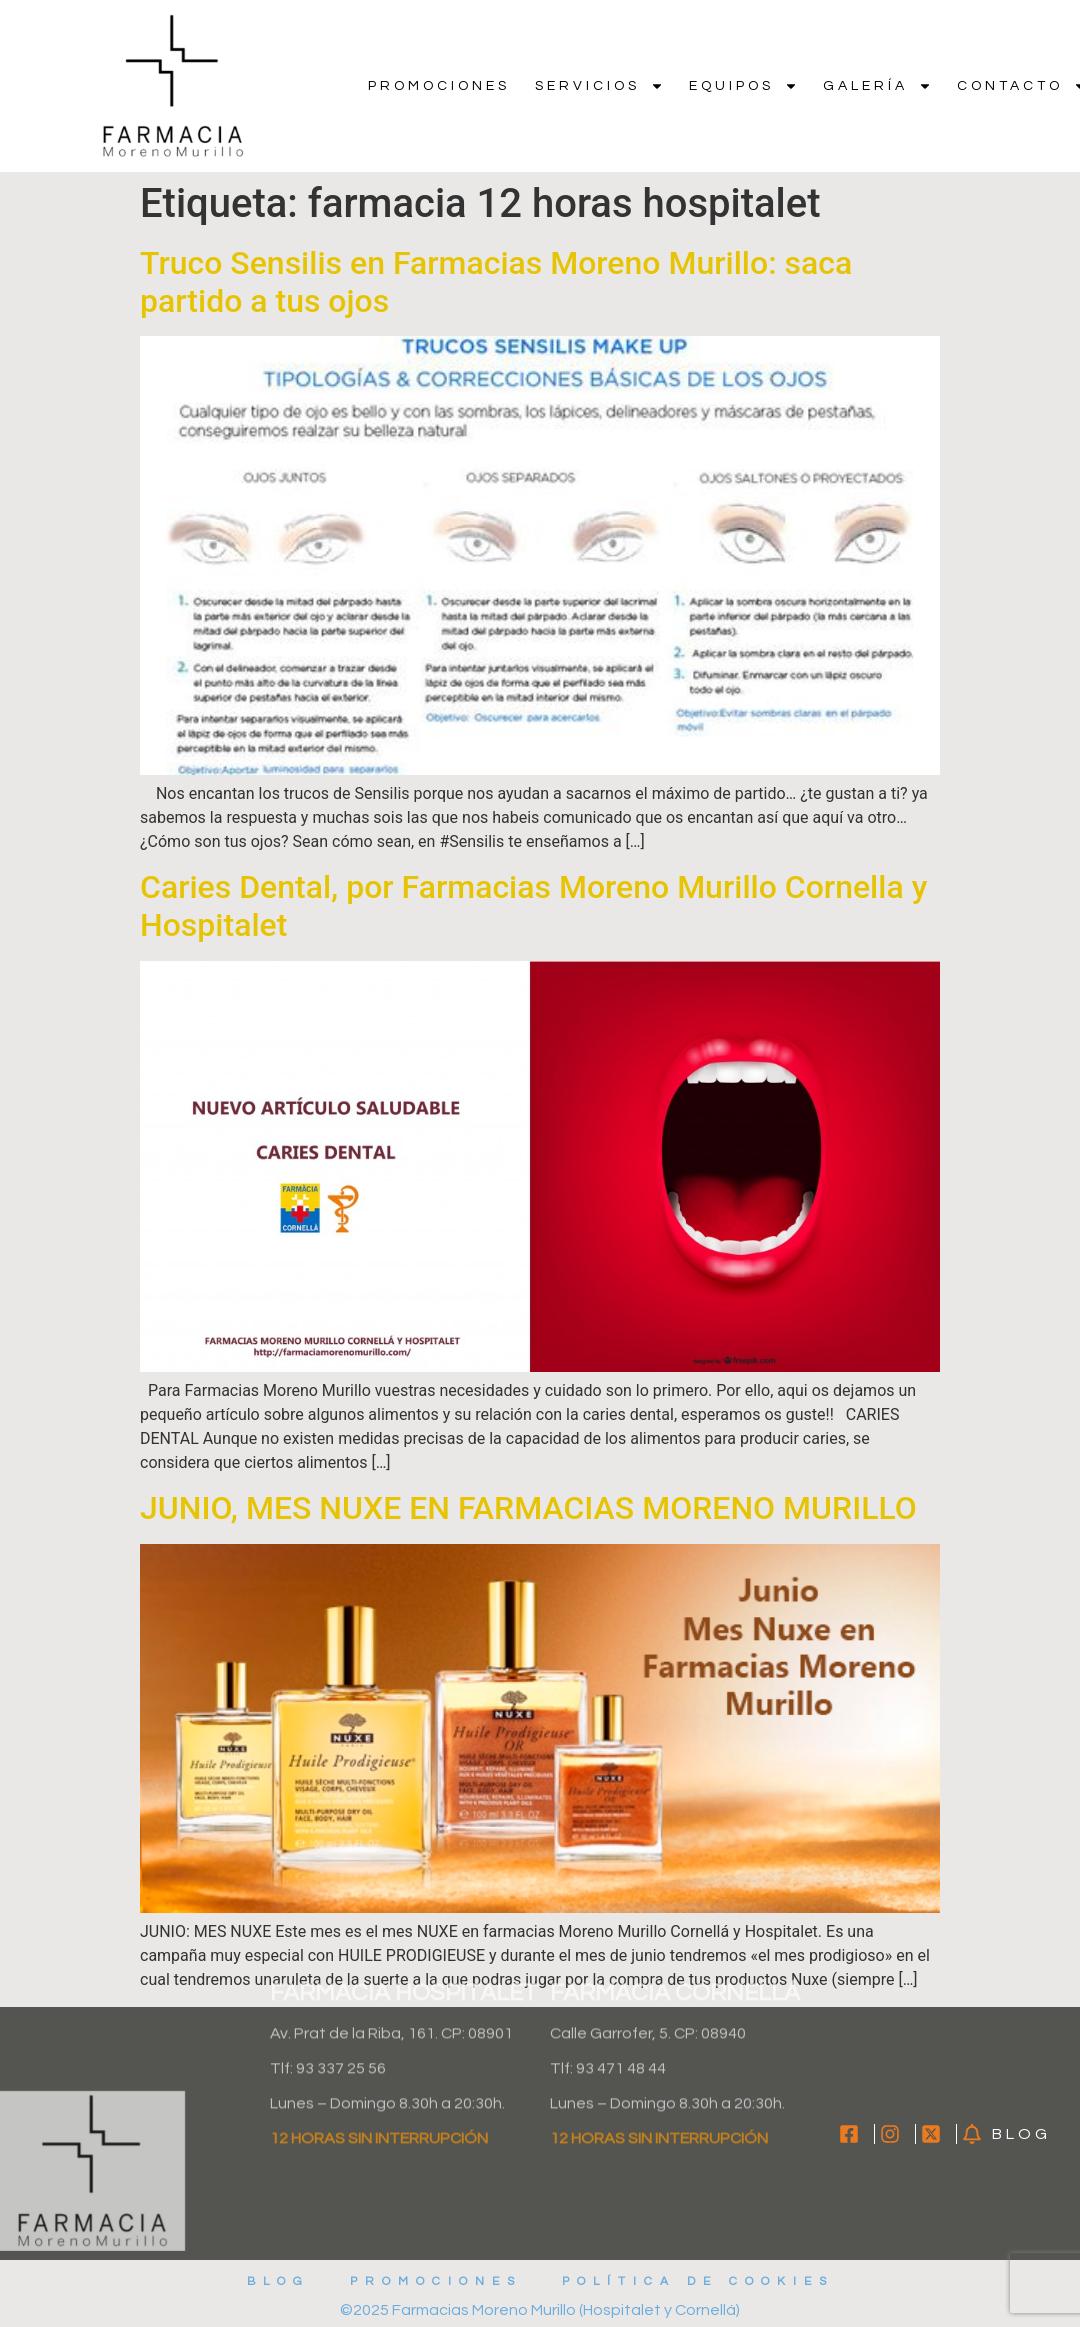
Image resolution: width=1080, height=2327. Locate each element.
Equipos (743, 86)
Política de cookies (698, 2281)
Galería (877, 86)
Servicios (599, 86)
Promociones (439, 86)
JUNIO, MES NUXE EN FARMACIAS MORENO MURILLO (528, 1508)
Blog (278, 2281)
